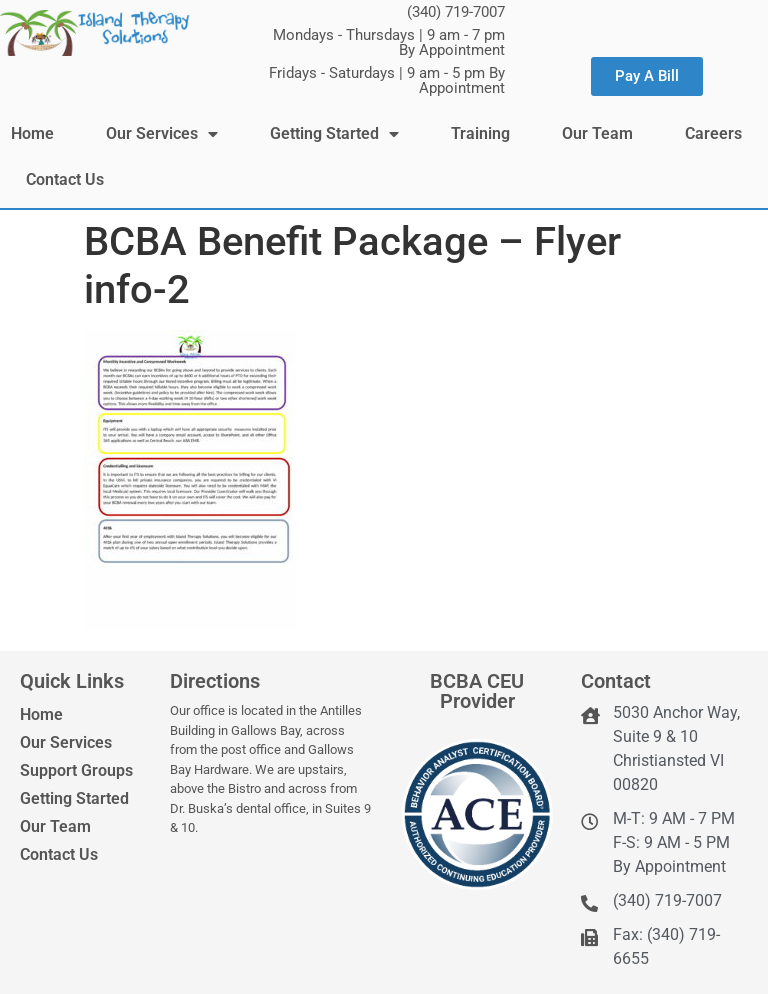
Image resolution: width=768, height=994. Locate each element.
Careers (713, 133)
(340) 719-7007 (456, 12)
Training (480, 133)
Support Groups (76, 770)
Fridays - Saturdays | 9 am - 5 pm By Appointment (387, 80)
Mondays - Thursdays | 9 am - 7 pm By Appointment (389, 42)
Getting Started (334, 134)
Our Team (597, 133)
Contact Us (65, 179)
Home (32, 133)
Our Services (162, 134)
